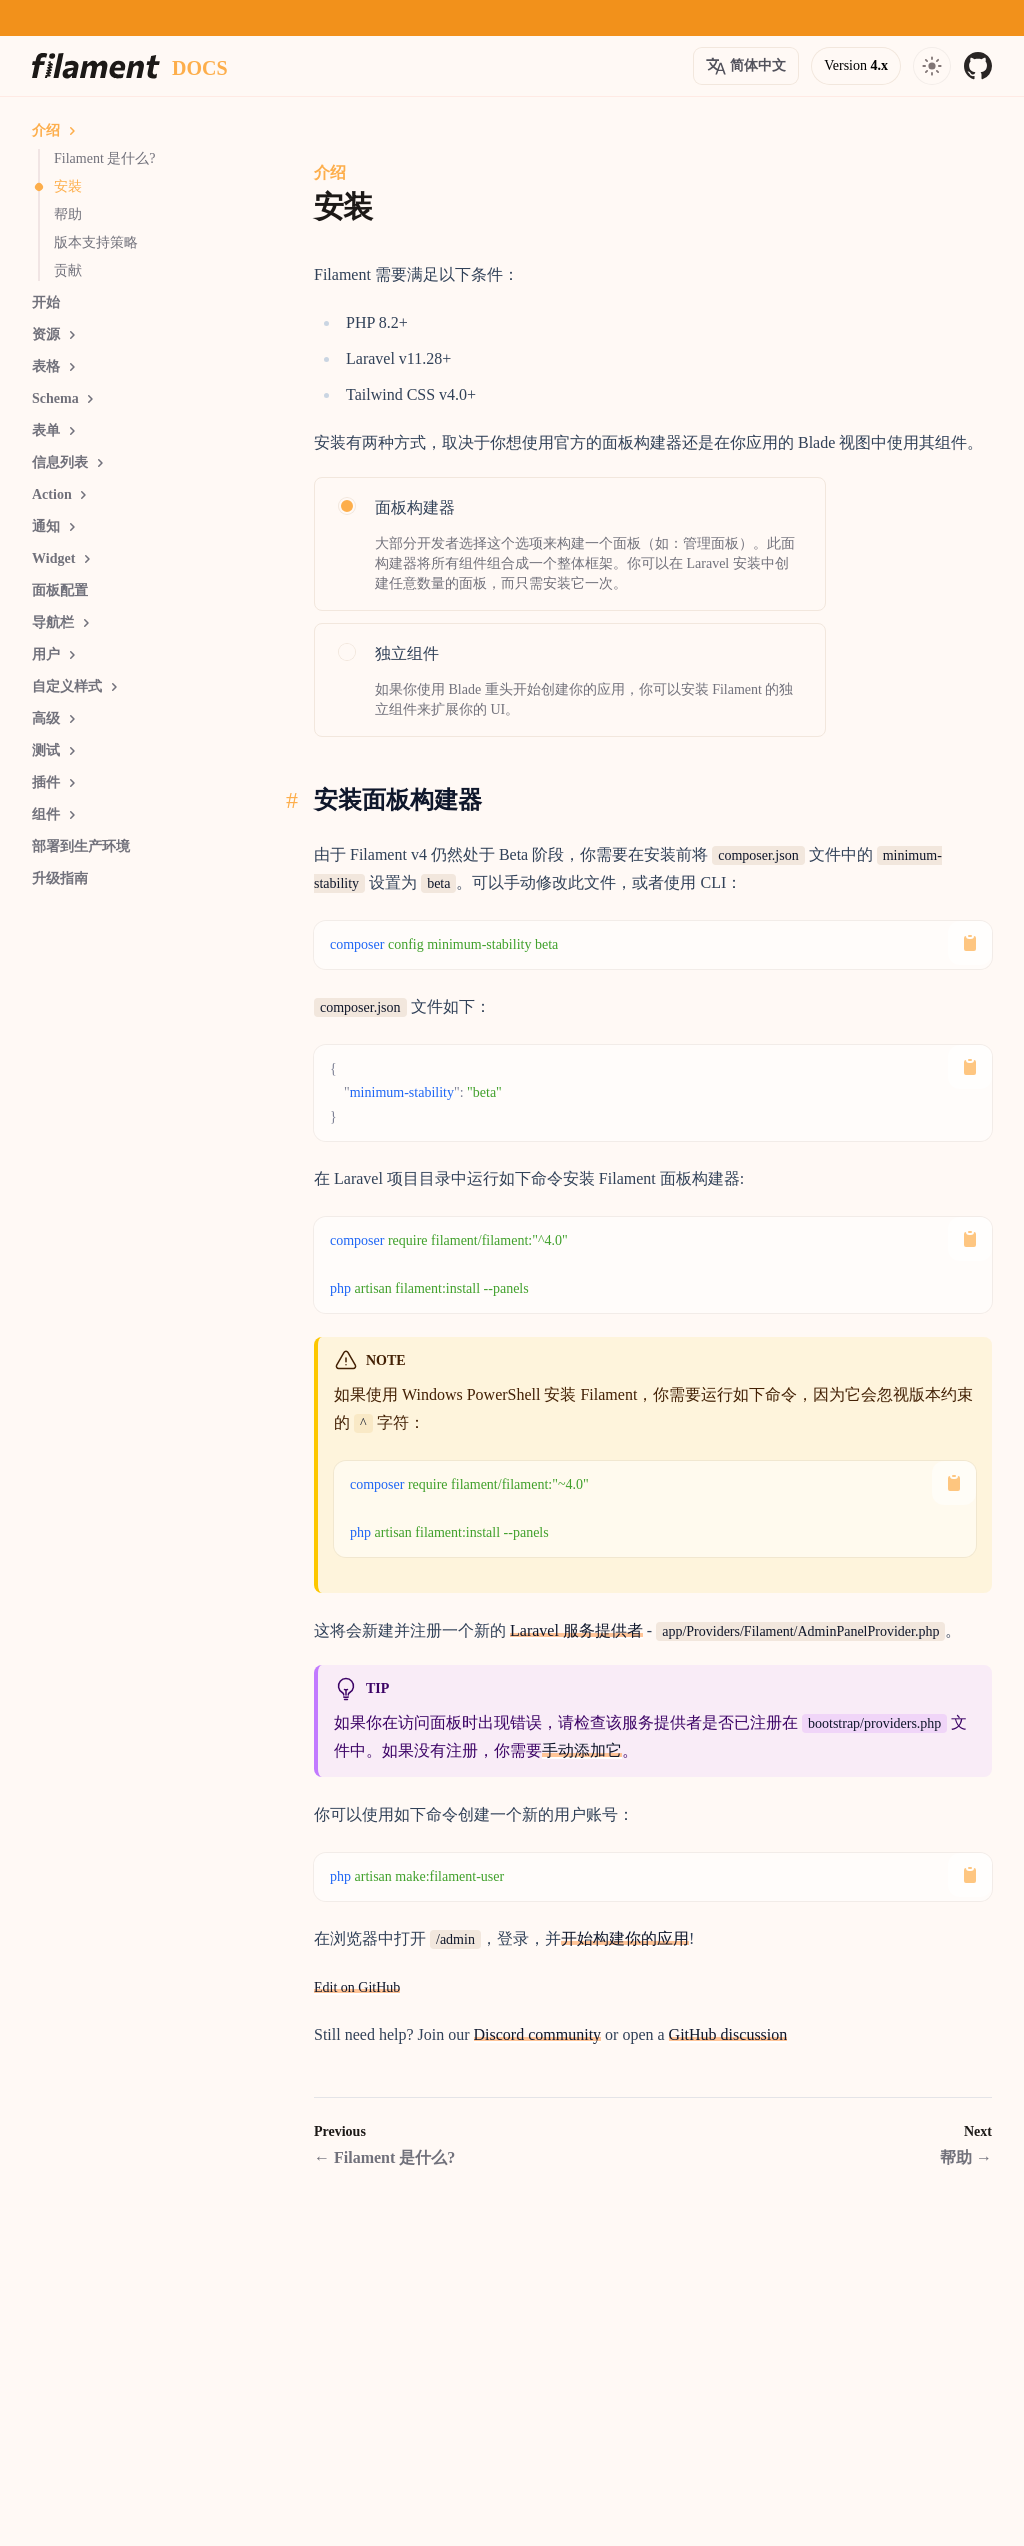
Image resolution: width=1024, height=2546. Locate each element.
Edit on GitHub (357, 1987)
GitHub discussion (728, 2034)
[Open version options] (746, 66)
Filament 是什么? (384, 2157)
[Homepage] (96, 66)
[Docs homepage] (200, 66)
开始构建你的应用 (625, 1938)
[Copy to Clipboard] (970, 943)
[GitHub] (978, 66)
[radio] (570, 544)
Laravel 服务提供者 (576, 1630)
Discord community (538, 2034)
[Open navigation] (932, 66)
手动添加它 (582, 1750)
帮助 (966, 2157)
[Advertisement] (152, 1189)
